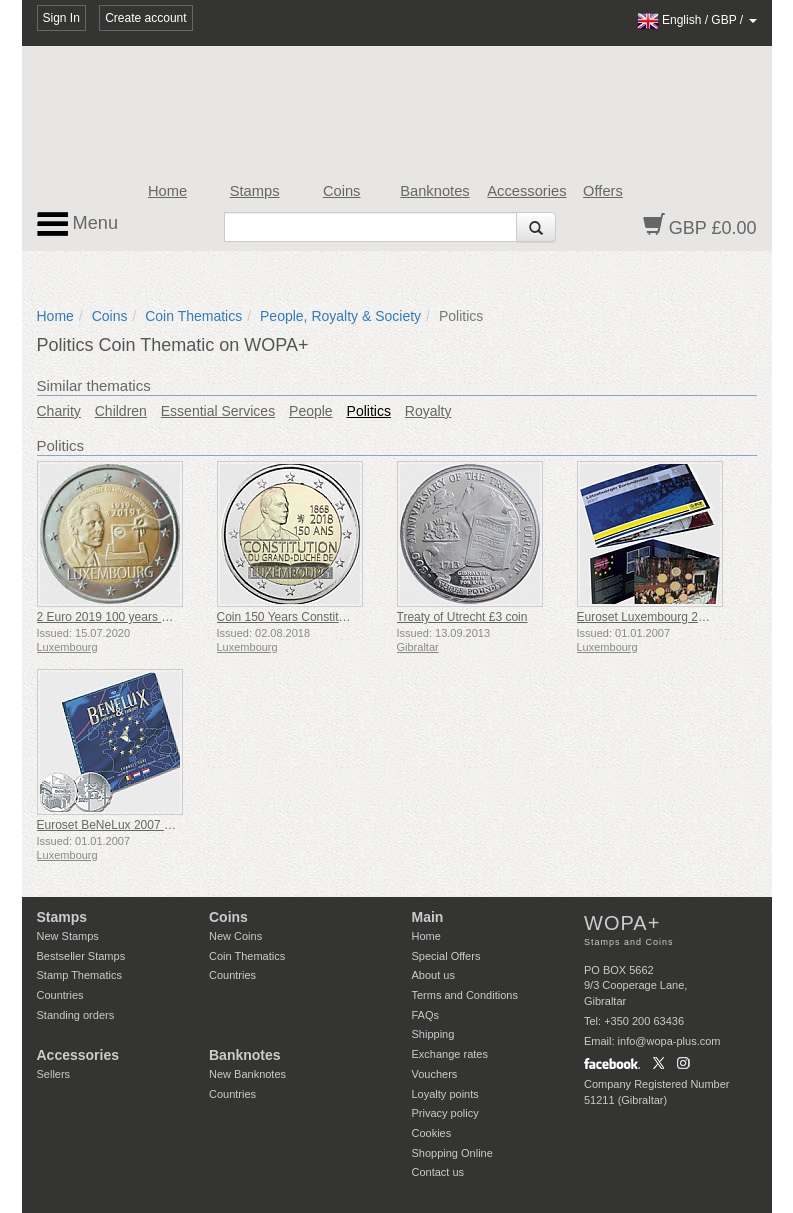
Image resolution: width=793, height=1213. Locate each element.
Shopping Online (452, 1153)
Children (121, 411)
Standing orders (76, 1015)
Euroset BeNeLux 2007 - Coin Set (127, 825)
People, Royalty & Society (340, 316)
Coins (342, 191)
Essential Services (218, 411)
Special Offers (446, 956)
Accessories (526, 191)
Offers (603, 191)
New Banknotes (247, 1074)
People (311, 411)
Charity (59, 411)
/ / (697, 20)
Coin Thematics (193, 316)
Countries (60, 995)
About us (433, 975)
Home (167, 191)
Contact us (438, 1172)
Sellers (54, 1074)
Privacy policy (445, 1113)
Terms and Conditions (465, 995)
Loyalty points (445, 1094)
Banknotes (434, 191)
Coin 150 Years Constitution (291, 617)
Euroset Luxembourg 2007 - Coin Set (676, 617)
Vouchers (435, 1074)
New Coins (235, 936)
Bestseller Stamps (81, 956)
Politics (369, 411)
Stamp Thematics (79, 975)
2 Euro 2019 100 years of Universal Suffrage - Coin (173, 617)
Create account (145, 18)
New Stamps (68, 936)
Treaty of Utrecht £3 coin (462, 617)
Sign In (61, 18)
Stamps (255, 191)
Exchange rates (450, 1054)
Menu (78, 224)
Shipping (433, 1034)
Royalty (428, 411)
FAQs (426, 1015)
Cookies (432, 1133)
